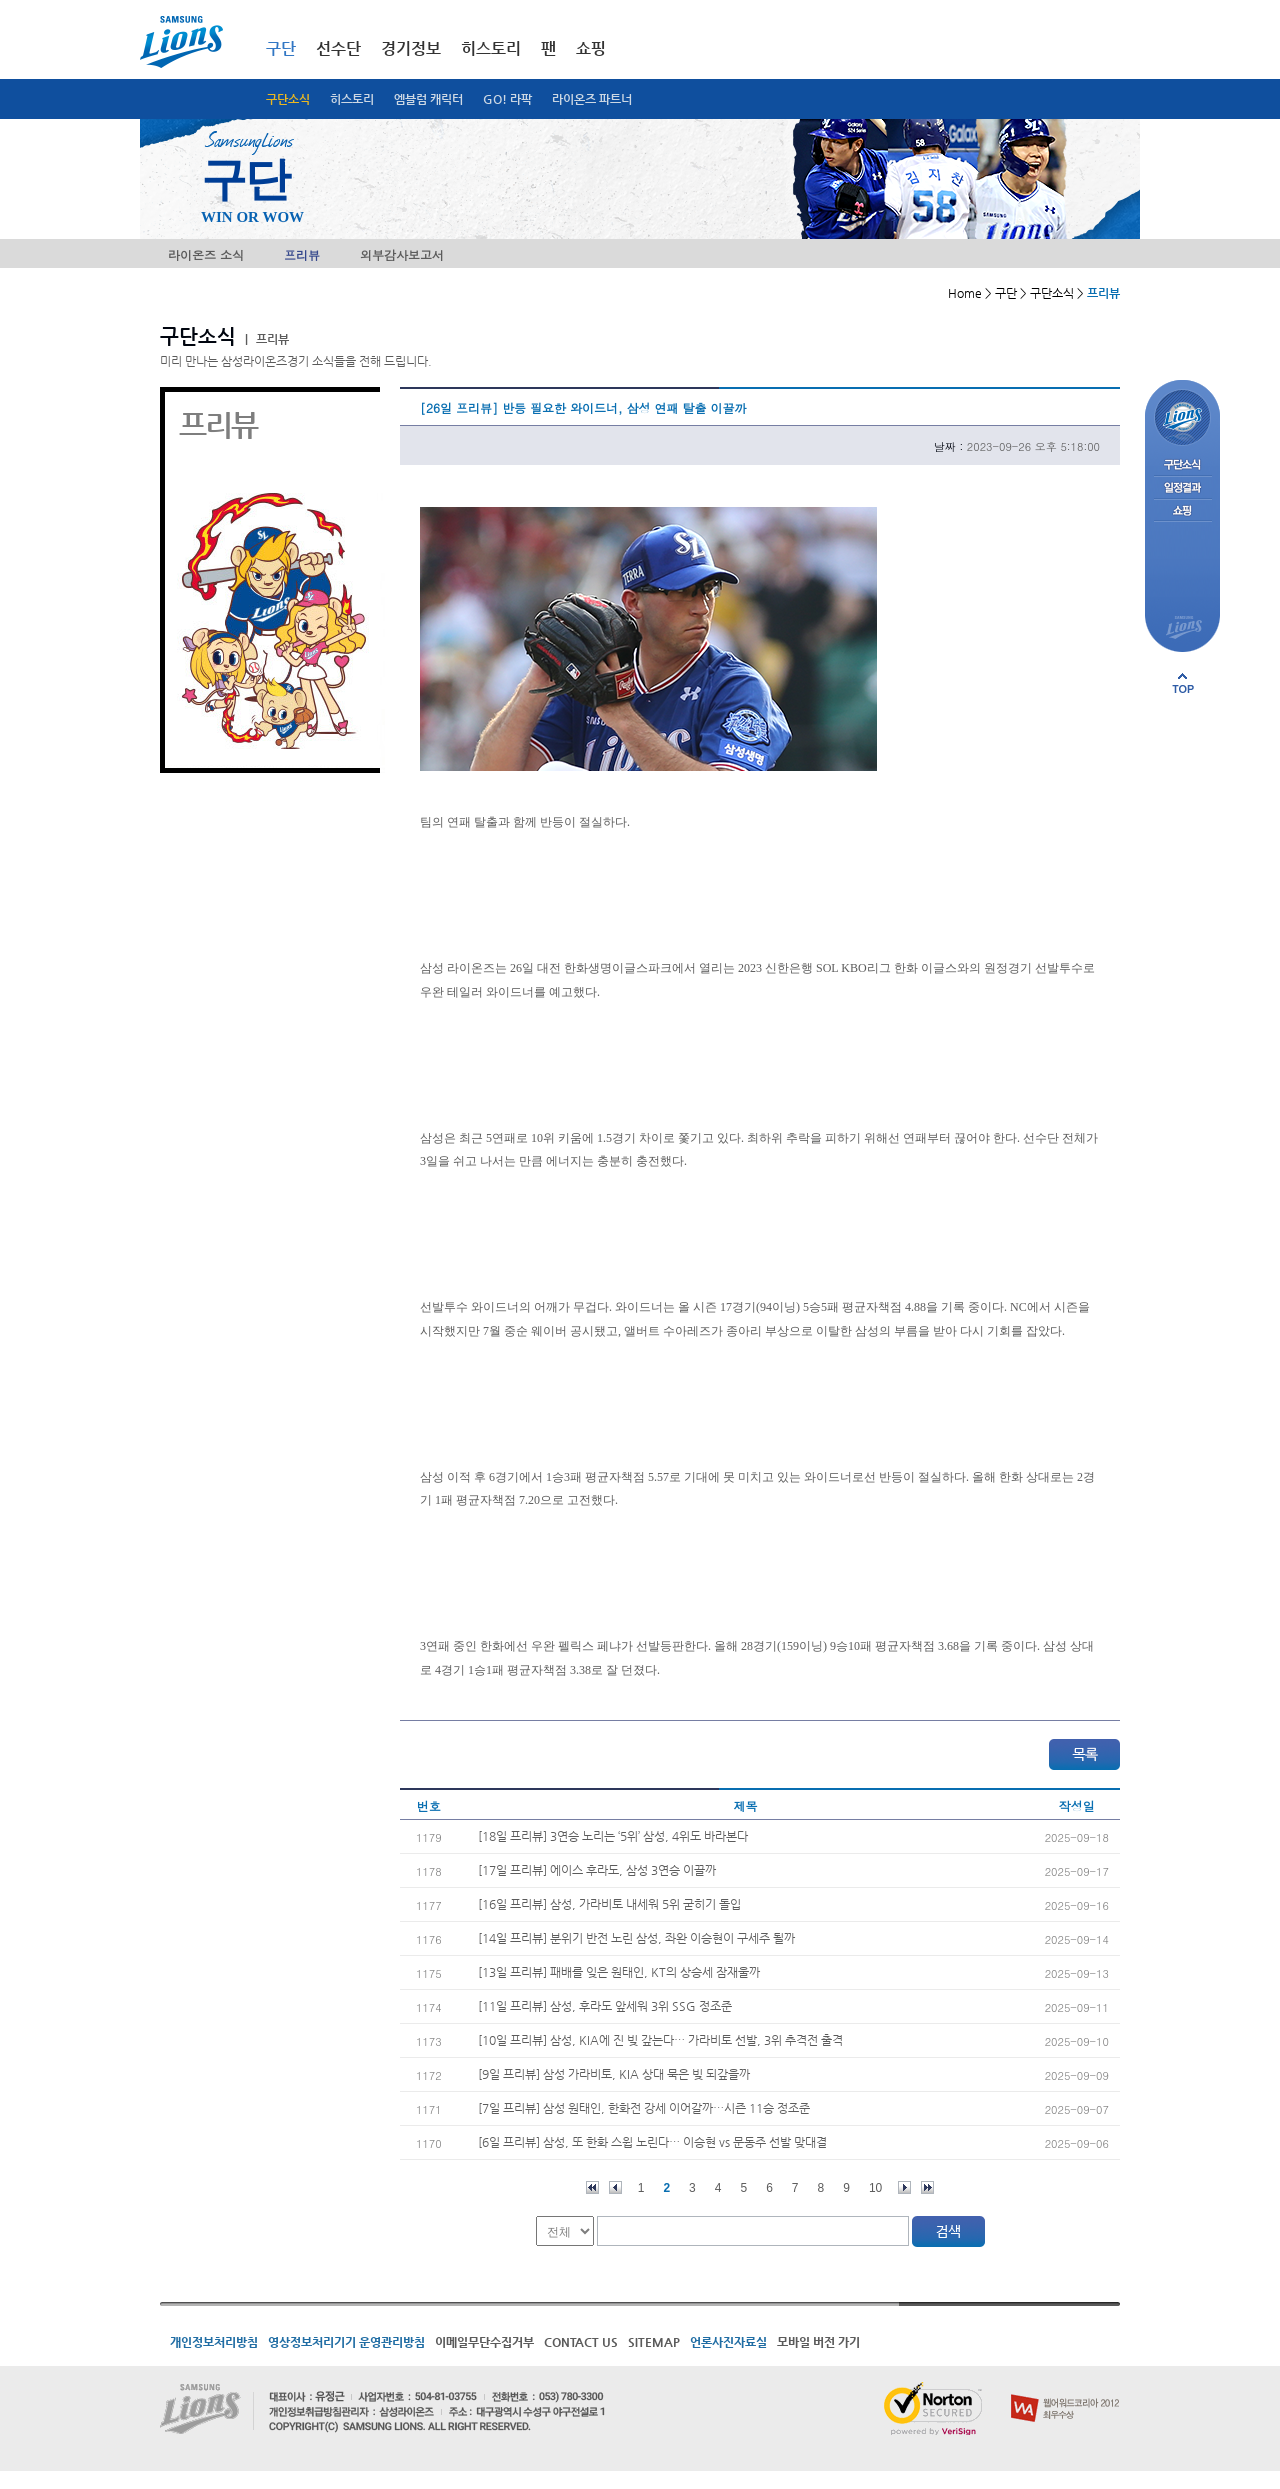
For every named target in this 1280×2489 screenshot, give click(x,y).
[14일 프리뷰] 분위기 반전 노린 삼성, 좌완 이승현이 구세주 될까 (636, 1938)
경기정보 (411, 48)
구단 (281, 48)
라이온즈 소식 (206, 254)
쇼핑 (591, 48)
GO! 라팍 (507, 99)
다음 (904, 2187)
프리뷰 (302, 254)
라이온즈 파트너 (592, 99)
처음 (592, 2187)
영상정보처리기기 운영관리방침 (346, 2342)
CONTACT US (581, 2342)
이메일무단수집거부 (484, 2342)
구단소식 (288, 99)
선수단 (338, 48)
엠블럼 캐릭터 (428, 99)
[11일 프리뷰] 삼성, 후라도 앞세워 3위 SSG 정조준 (605, 2006)
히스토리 (352, 99)
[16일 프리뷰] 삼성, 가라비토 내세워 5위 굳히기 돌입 (609, 1904)
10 (875, 2188)
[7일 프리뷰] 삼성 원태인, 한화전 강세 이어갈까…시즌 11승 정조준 (644, 2108)
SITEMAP (654, 2342)
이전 (615, 2187)
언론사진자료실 (728, 2342)
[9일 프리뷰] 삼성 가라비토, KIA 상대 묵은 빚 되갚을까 (614, 2074)
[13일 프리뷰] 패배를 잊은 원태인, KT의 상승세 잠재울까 (619, 1972)
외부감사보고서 (402, 254)
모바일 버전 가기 (818, 2342)
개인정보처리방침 (214, 2342)
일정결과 (1182, 488)
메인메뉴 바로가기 (0, 0)
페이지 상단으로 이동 (1183, 683)
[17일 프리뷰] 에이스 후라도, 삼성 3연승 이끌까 (597, 1870)
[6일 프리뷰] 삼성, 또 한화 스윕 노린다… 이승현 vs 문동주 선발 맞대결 (652, 2142)
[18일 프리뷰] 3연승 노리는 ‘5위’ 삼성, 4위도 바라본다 (613, 1836)
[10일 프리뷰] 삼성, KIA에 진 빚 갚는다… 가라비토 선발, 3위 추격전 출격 (660, 2040)
